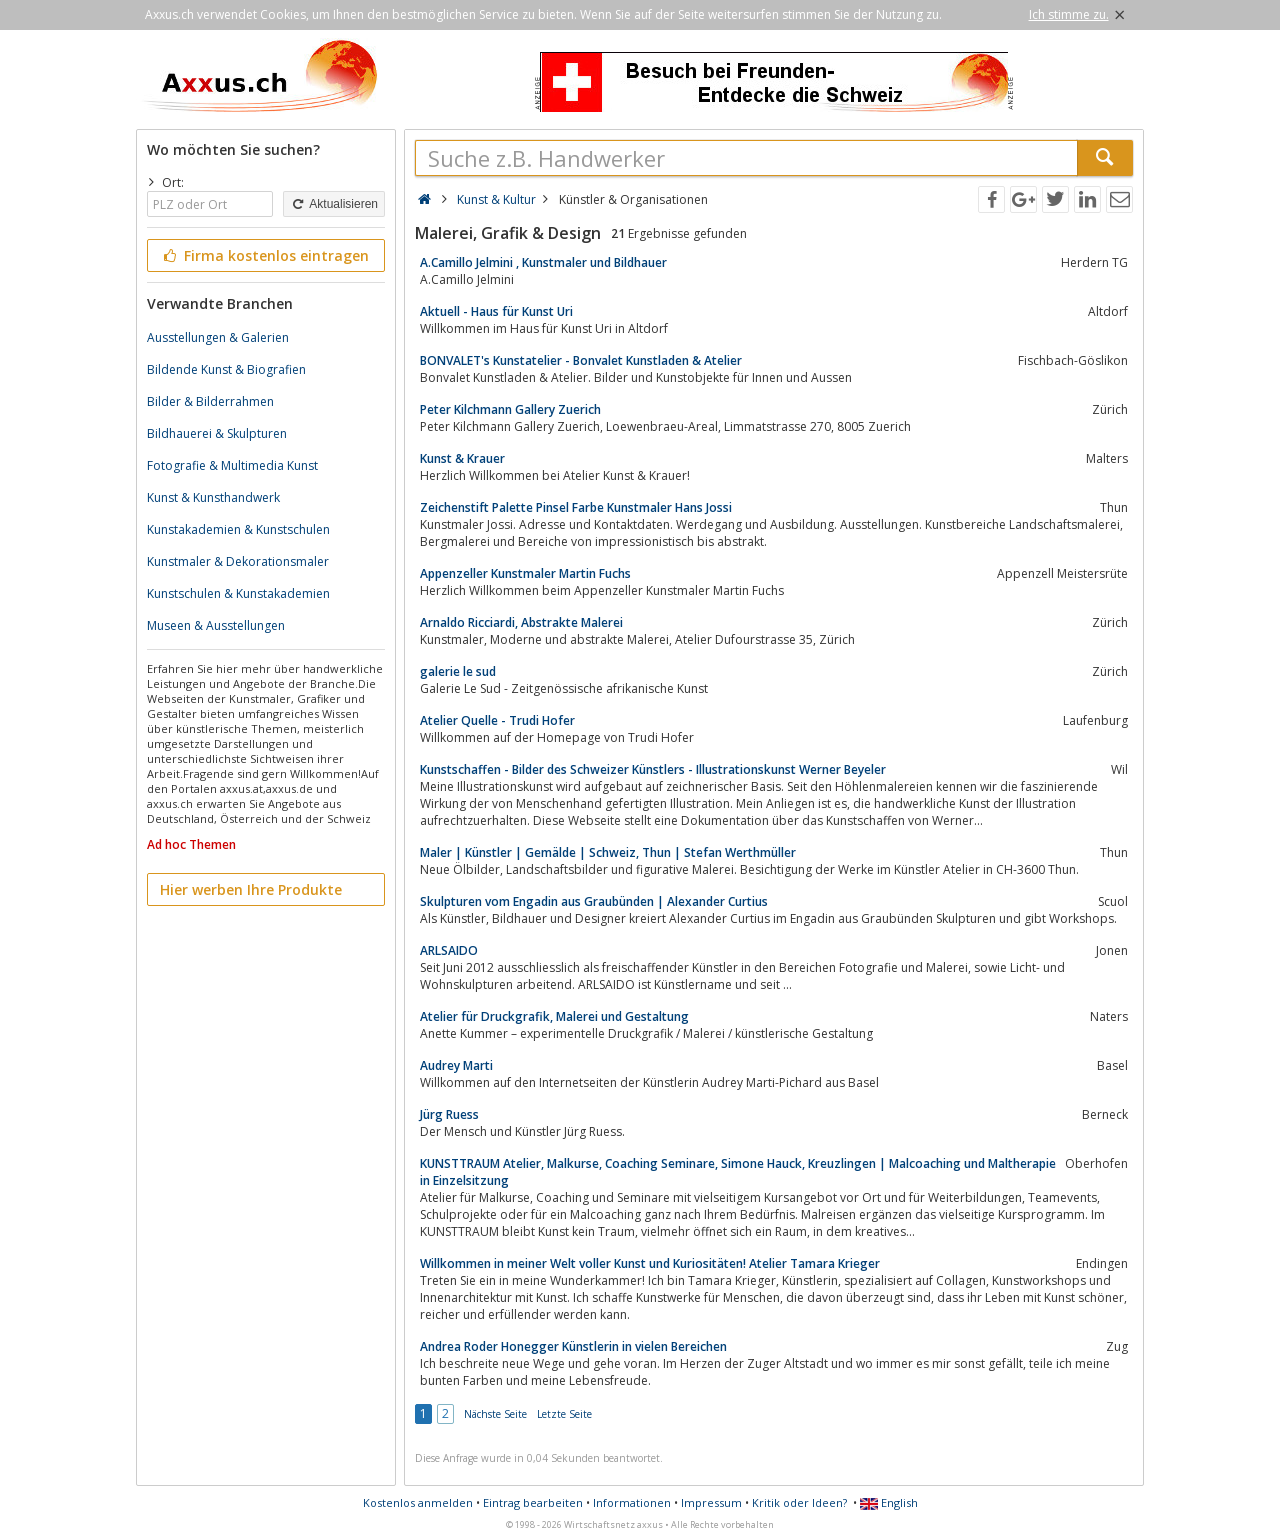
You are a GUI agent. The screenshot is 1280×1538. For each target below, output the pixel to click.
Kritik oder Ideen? (799, 1502)
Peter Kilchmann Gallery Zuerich (510, 409)
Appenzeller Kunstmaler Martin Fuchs (525, 573)
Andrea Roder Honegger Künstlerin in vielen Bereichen (573, 1346)
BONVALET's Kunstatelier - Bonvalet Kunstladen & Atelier (581, 360)
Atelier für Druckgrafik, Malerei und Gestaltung (554, 1016)
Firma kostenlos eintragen (264, 255)
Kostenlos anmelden (418, 1502)
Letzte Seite (564, 1414)
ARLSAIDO (449, 950)
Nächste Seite (495, 1414)
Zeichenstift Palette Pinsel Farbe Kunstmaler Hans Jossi (576, 507)
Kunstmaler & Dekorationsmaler (238, 561)
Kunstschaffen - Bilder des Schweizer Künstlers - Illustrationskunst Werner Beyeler (653, 769)
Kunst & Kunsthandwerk (213, 497)
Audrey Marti (456, 1065)
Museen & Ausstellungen (216, 625)
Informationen (632, 1502)
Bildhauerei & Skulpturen (217, 433)
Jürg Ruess (449, 1114)
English (889, 1502)
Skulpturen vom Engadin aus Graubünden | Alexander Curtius (594, 901)
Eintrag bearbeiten (533, 1502)
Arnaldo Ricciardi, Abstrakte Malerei (521, 622)
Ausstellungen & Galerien (218, 337)
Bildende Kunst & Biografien (226, 369)
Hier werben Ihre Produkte (251, 889)
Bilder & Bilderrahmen (210, 401)
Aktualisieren (334, 204)
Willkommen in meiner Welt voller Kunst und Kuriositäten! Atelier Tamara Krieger (650, 1263)
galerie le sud (458, 671)
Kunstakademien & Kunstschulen (238, 529)
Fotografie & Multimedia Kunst (232, 465)
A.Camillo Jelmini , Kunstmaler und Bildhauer (543, 262)
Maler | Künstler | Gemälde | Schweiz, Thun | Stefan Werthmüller (608, 852)
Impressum (711, 1502)
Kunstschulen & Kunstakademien (238, 593)
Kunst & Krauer (462, 458)
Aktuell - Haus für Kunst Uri (496, 311)
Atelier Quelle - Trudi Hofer (497, 720)
